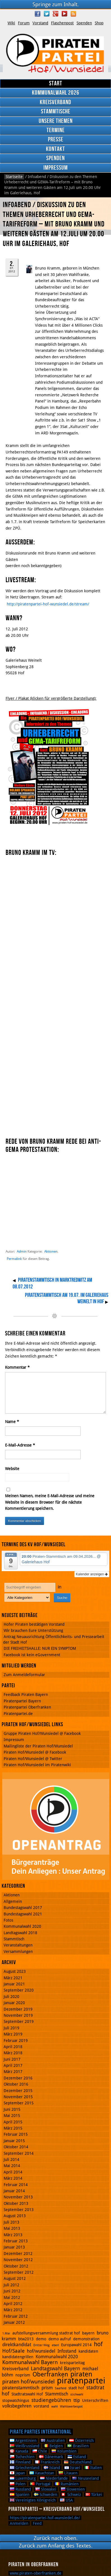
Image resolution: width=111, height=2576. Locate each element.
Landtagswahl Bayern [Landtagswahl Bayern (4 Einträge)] (55, 2368)
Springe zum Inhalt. (56, 4)
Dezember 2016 (18, 2078)
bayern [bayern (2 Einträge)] (88, 2333)
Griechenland (24, 2467)
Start (55, 83)
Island (52, 2467)
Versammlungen (18, 1951)
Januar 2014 (14, 2191)
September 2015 (19, 2103)
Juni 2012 (12, 2291)
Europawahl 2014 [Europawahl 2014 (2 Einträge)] (76, 2345)
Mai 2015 (12, 2115)
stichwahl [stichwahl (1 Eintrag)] (76, 2394)
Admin (22, 1251)
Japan (17, 2473)
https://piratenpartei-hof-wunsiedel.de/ (45, 2518)
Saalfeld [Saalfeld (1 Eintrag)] (60, 2388)
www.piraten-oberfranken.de (35, 2573)
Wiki (11, 23)
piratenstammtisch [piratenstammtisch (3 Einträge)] (20, 2387)
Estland (77, 2457)
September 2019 (19, 2021)
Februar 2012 (16, 2316)
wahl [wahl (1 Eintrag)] (54, 2406)
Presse (55, 139)
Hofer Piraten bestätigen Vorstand (34, 1624)
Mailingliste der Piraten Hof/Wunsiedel (38, 1746)
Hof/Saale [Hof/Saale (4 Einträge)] (13, 2351)
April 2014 (13, 2172)
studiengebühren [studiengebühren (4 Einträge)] (51, 2400)
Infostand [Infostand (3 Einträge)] (66, 2351)
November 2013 (18, 2197)
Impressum (55, 167)
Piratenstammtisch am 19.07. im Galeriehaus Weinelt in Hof (66, 1298)
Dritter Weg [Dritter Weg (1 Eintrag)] (41, 2345)
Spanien (19, 2494)
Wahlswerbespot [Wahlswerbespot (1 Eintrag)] (71, 2406)
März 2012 (13, 2310)
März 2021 (13, 1978)
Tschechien (22, 2457)
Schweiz (71, 2494)
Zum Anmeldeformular (24, 1674)
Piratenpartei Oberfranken (27, 1707)
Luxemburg (23, 2478)
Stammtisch (14, 1939)
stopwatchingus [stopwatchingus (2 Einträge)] (15, 2400)
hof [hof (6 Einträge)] (98, 2344)
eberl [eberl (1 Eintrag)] (55, 2345)
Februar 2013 (16, 2241)
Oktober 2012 (16, 2266)
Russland (20, 2489)
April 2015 (13, 2122)
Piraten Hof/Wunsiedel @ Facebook (35, 1752)
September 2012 (19, 2272)
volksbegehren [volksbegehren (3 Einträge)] (16, 2406)
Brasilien (78, 2446)
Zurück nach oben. (56, 2538)
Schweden (45, 2494)
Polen (18, 2484)
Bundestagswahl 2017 (23, 1907)
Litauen (68, 2473)
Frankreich (47, 2462)
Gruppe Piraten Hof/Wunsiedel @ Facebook (42, 1733)
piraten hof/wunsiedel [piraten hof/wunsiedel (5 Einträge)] (28, 2381)
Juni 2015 (12, 2109)
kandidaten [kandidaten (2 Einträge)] (88, 2351)
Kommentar (17, 1367)
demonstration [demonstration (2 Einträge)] (86, 2339)
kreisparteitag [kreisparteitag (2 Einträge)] (72, 2362)
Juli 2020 (11, 1996)
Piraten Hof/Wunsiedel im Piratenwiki (37, 1765)
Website (12, 1468)
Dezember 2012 (18, 2253)
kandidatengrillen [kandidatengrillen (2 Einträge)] (17, 2357)
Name (12, 1421)
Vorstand (40, 23)
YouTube (64, 13)
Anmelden (19, 2523)
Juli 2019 (11, 2028)
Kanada (19, 2451)
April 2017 (13, 2065)
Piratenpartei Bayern (22, 1701)
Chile (40, 2451)
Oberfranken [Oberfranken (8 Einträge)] (50, 2374)
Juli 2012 (11, 2285)
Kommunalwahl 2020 (22, 1926)
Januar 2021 (14, 1984)
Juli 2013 (11, 2222)
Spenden (84, 23)
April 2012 (13, 2303)
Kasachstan (41, 2473)
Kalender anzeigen (92, 1574)
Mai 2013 (12, 2228)
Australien (53, 2440)
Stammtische (55, 111)
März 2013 (13, 2235)
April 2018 (13, 2046)
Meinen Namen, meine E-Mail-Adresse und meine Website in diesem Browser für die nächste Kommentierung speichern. (49, 1502)
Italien (93, 2467)
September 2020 (19, 1990)
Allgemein (13, 1901)
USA (66, 2500)
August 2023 (15, 1971)
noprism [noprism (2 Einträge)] (22, 2375)
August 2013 (15, 2216)
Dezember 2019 (18, 2009)
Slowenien (73, 2489)
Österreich (81, 2440)
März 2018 (13, 2053)
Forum (24, 23)
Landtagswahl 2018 (20, 1933)
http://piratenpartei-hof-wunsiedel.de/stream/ (48, 604)
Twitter (46, 13)
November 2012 (18, 2259)
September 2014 (19, 2153)
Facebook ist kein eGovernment (32, 1655)
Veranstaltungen (18, 1945)
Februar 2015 (16, 2134)
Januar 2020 (14, 2003)
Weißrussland (24, 2446)
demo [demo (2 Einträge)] (41, 2339)
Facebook (37, 13)
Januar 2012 (14, 2322)
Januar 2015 (14, 2141)
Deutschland (77, 2462)
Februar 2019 (16, 2040)
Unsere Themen (56, 121)
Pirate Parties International (40, 2431)
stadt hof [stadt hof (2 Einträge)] (76, 2388)
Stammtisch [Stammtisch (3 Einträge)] (56, 2394)
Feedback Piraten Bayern (26, 1694)
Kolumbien (64, 2451)
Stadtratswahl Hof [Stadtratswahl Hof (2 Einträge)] (27, 2394)
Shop (99, 23)
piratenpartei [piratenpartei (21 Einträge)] (81, 2380)
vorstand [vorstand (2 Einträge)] (41, 2406)
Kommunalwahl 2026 (55, 92)
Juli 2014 (11, 2159)
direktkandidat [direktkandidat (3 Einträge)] (16, 2344)
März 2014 (13, 2178)
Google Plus (55, 13)
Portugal (40, 2484)
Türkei (93, 2494)
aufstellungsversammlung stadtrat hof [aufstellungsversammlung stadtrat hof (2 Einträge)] (46, 2333)
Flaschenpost (62, 23)
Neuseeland (85, 2478)
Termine (56, 130)
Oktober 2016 (16, 2084)
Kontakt (55, 149)
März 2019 (13, 2034)
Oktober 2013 (16, 2203)
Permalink (14, 1259)
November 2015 (18, 2097)
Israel (72, 2467)
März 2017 (13, 2071)
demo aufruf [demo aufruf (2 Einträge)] (59, 2339)
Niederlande (54, 2478)
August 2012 (15, 2278)
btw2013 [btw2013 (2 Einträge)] (26, 2339)
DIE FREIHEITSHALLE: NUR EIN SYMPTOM (40, 1648)
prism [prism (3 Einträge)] (47, 2387)
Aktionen (50, 1251)
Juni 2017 (12, 2059)
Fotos (8, 1920)
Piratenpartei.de (18, 1713)
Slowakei (45, 2489)
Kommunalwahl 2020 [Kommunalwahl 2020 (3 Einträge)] (57, 2356)
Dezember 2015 (18, 2090)
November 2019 (18, 2015)
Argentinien (23, 2440)
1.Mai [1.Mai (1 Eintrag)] (6, 2333)
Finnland (20, 2462)
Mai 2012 (12, 2297)
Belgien (53, 2446)
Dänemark (51, 2457)
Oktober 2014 (16, 2147)
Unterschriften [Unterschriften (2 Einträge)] (95, 2400)
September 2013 (19, 2209)
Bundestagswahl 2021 (23, 1914)
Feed (37, 2523)
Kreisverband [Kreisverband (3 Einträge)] (15, 2368)
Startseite (14, 176)
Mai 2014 (12, 2165)
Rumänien (66, 2484)
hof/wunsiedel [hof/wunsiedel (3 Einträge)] (41, 2351)
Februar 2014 (16, 2184)
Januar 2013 (14, 2247)
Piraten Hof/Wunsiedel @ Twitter (33, 1758)
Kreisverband (55, 102)
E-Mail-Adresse (20, 1445)
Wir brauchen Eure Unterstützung (33, 1630)
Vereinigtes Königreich (32, 2500)
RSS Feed (73, 13)
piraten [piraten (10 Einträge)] (81, 2374)
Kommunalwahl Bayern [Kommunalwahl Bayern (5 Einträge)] (30, 2362)
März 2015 (13, 2128)
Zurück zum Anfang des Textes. (55, 2546)
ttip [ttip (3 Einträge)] (76, 2400)
